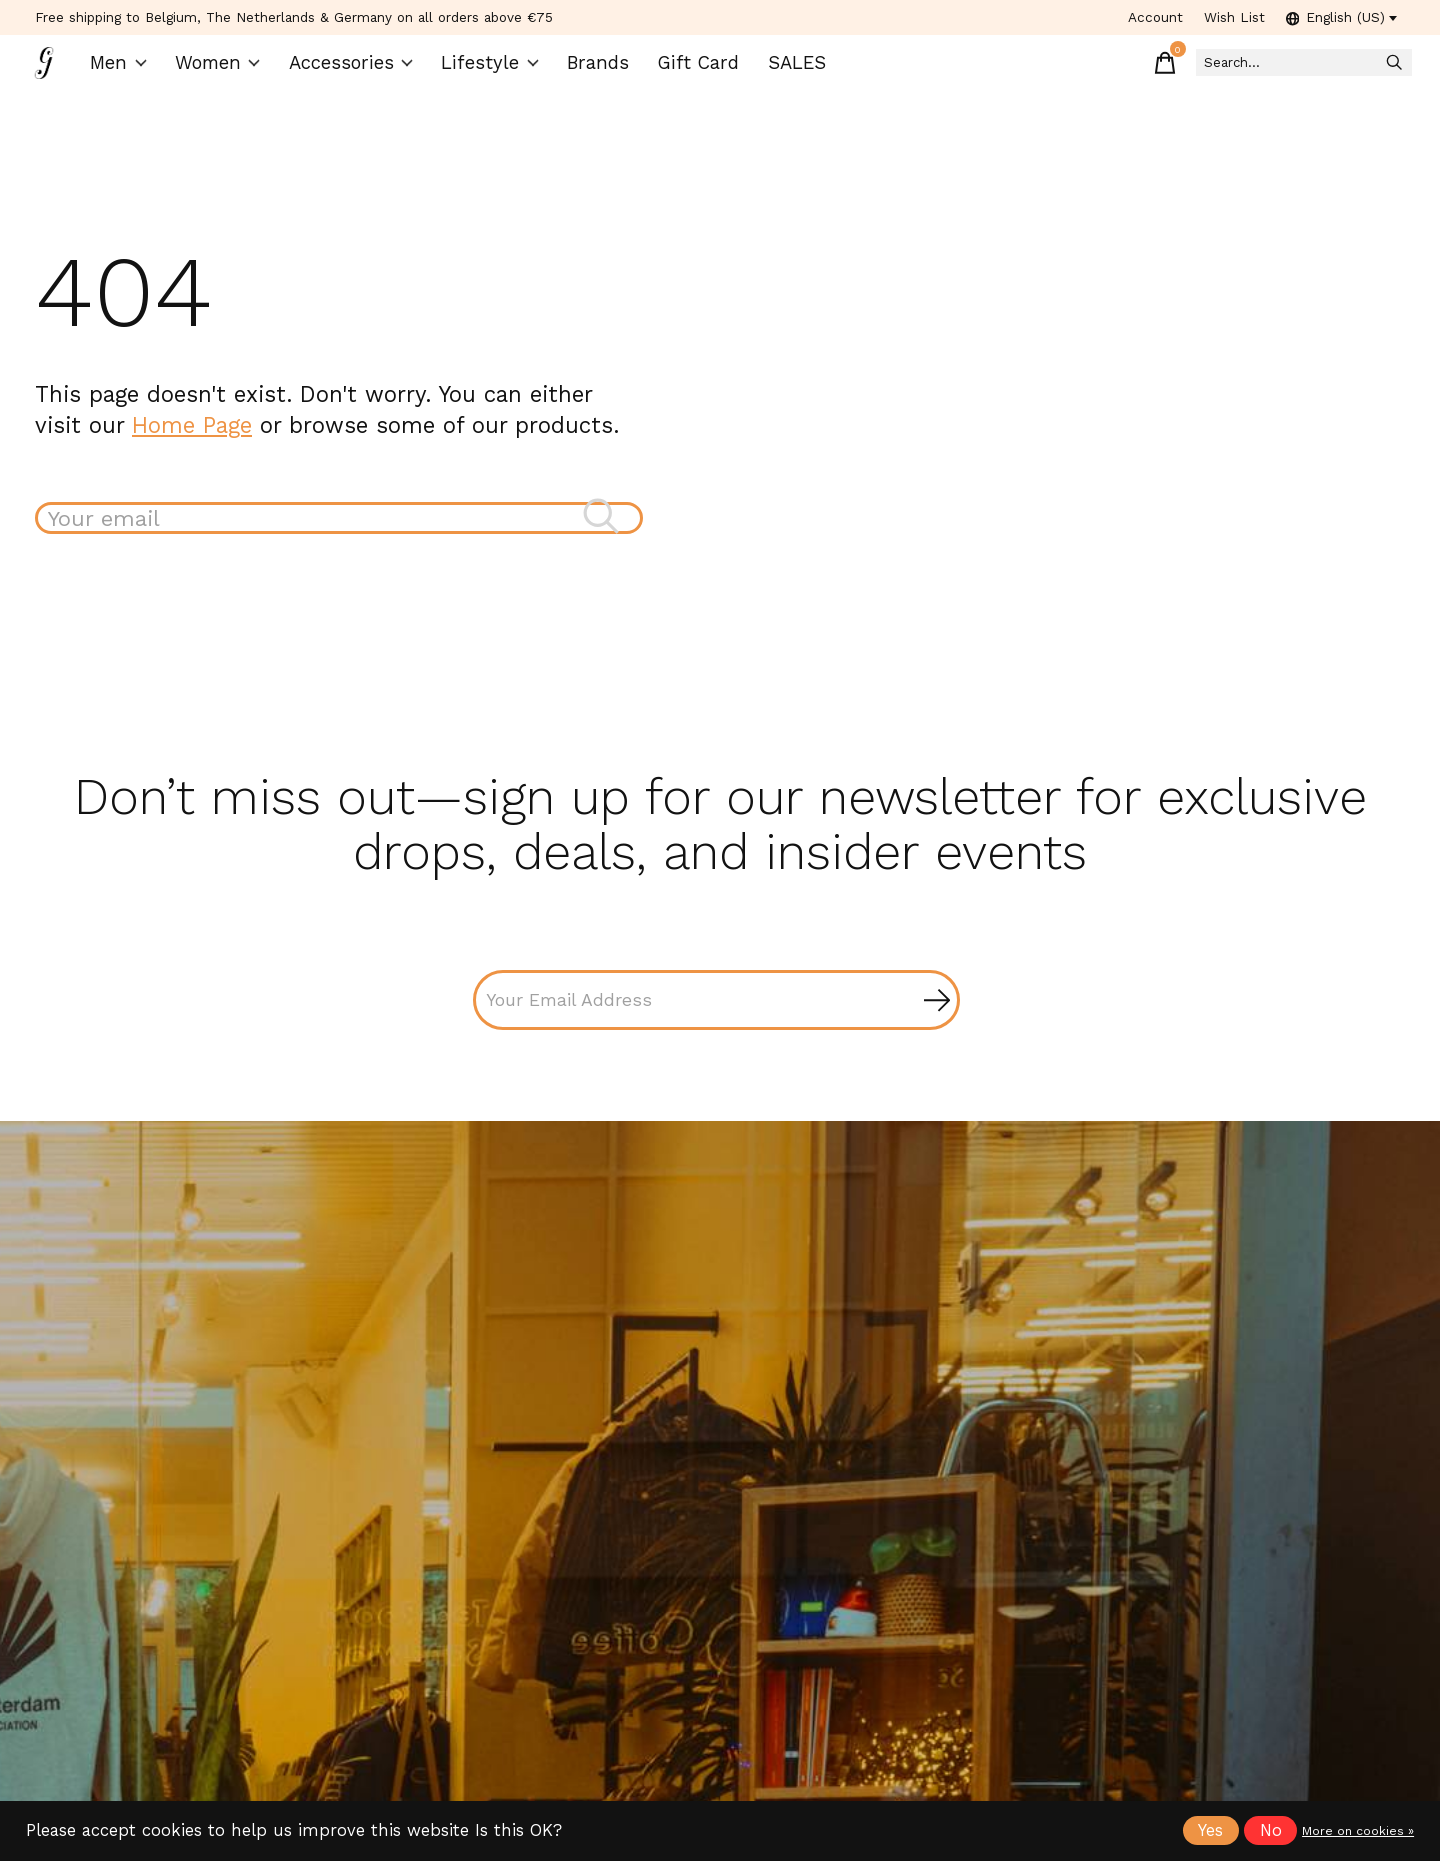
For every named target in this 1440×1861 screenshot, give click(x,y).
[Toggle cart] (1099, 70)
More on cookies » (1358, 1831)
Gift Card (684, 70)
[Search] (1269, 70)
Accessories (357, 70)
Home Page (192, 440)
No (1271, 1830)
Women (229, 70)
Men (131, 70)
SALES (777, 70)
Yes (1210, 1830)
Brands (589, 70)
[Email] (716, 1020)
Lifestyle (486, 70)
